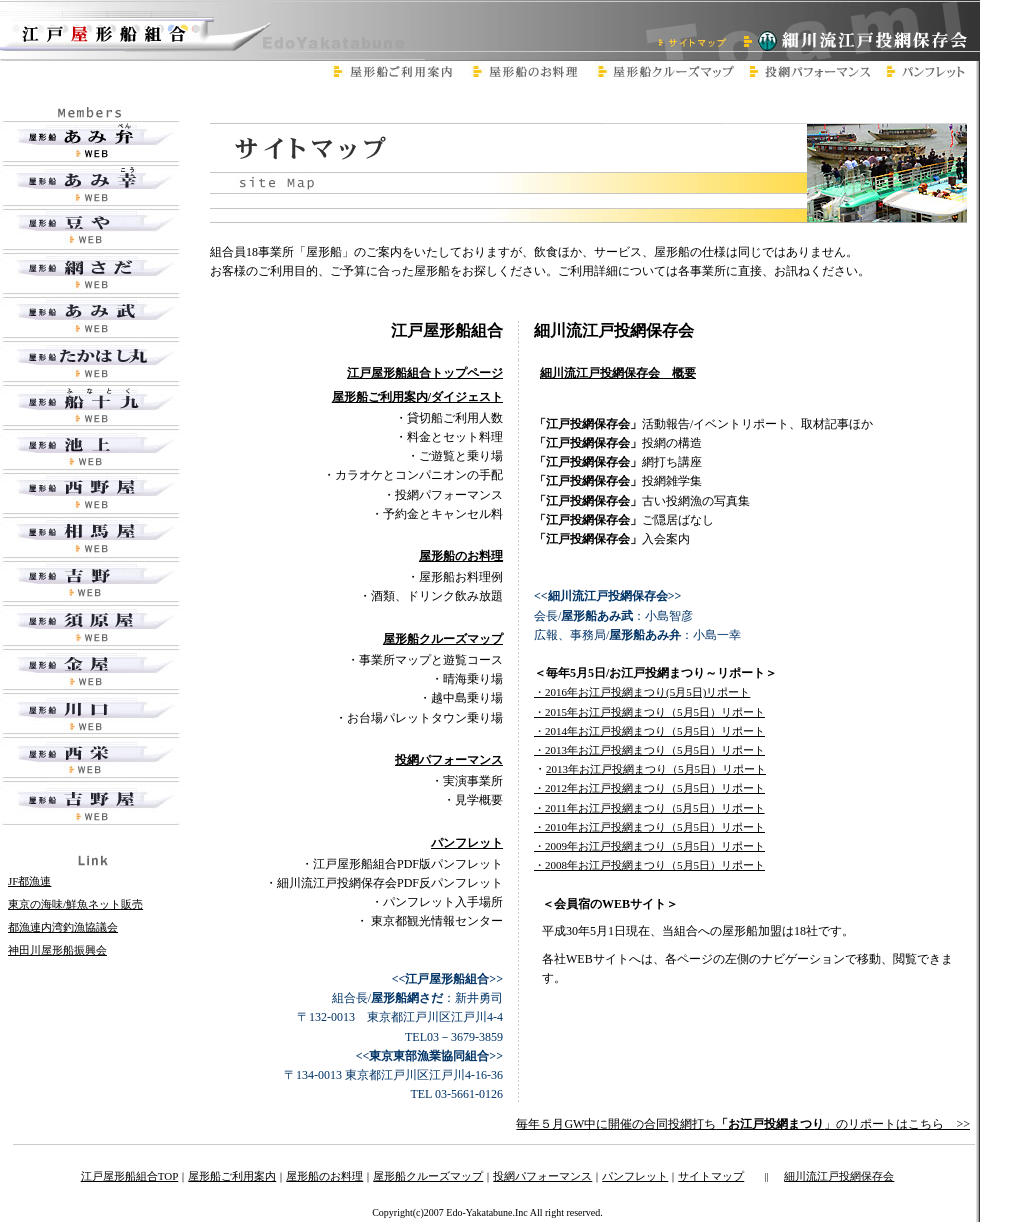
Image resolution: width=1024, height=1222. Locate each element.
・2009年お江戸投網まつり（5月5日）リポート (649, 846)
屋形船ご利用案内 (232, 1176)
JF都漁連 (29, 881)
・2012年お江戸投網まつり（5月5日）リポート (649, 788)
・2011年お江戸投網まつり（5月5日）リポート (649, 808)
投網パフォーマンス (542, 1176)
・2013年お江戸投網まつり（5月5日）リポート (649, 750)
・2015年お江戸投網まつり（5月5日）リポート (649, 712)
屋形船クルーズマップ (428, 1176)
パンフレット (635, 1176)
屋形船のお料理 (324, 1176)
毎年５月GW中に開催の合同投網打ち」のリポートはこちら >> (743, 1124)
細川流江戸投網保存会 (839, 1176)
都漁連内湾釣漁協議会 (63, 927)
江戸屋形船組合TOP (130, 1176)
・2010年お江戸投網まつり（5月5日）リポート (649, 827)
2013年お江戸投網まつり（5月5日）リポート (656, 769)
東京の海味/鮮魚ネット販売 (75, 904)
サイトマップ (711, 1176)
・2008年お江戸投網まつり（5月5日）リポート (649, 865)
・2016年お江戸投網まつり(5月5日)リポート (642, 692)
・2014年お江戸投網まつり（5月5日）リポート (649, 731)
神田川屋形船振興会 (57, 950)
